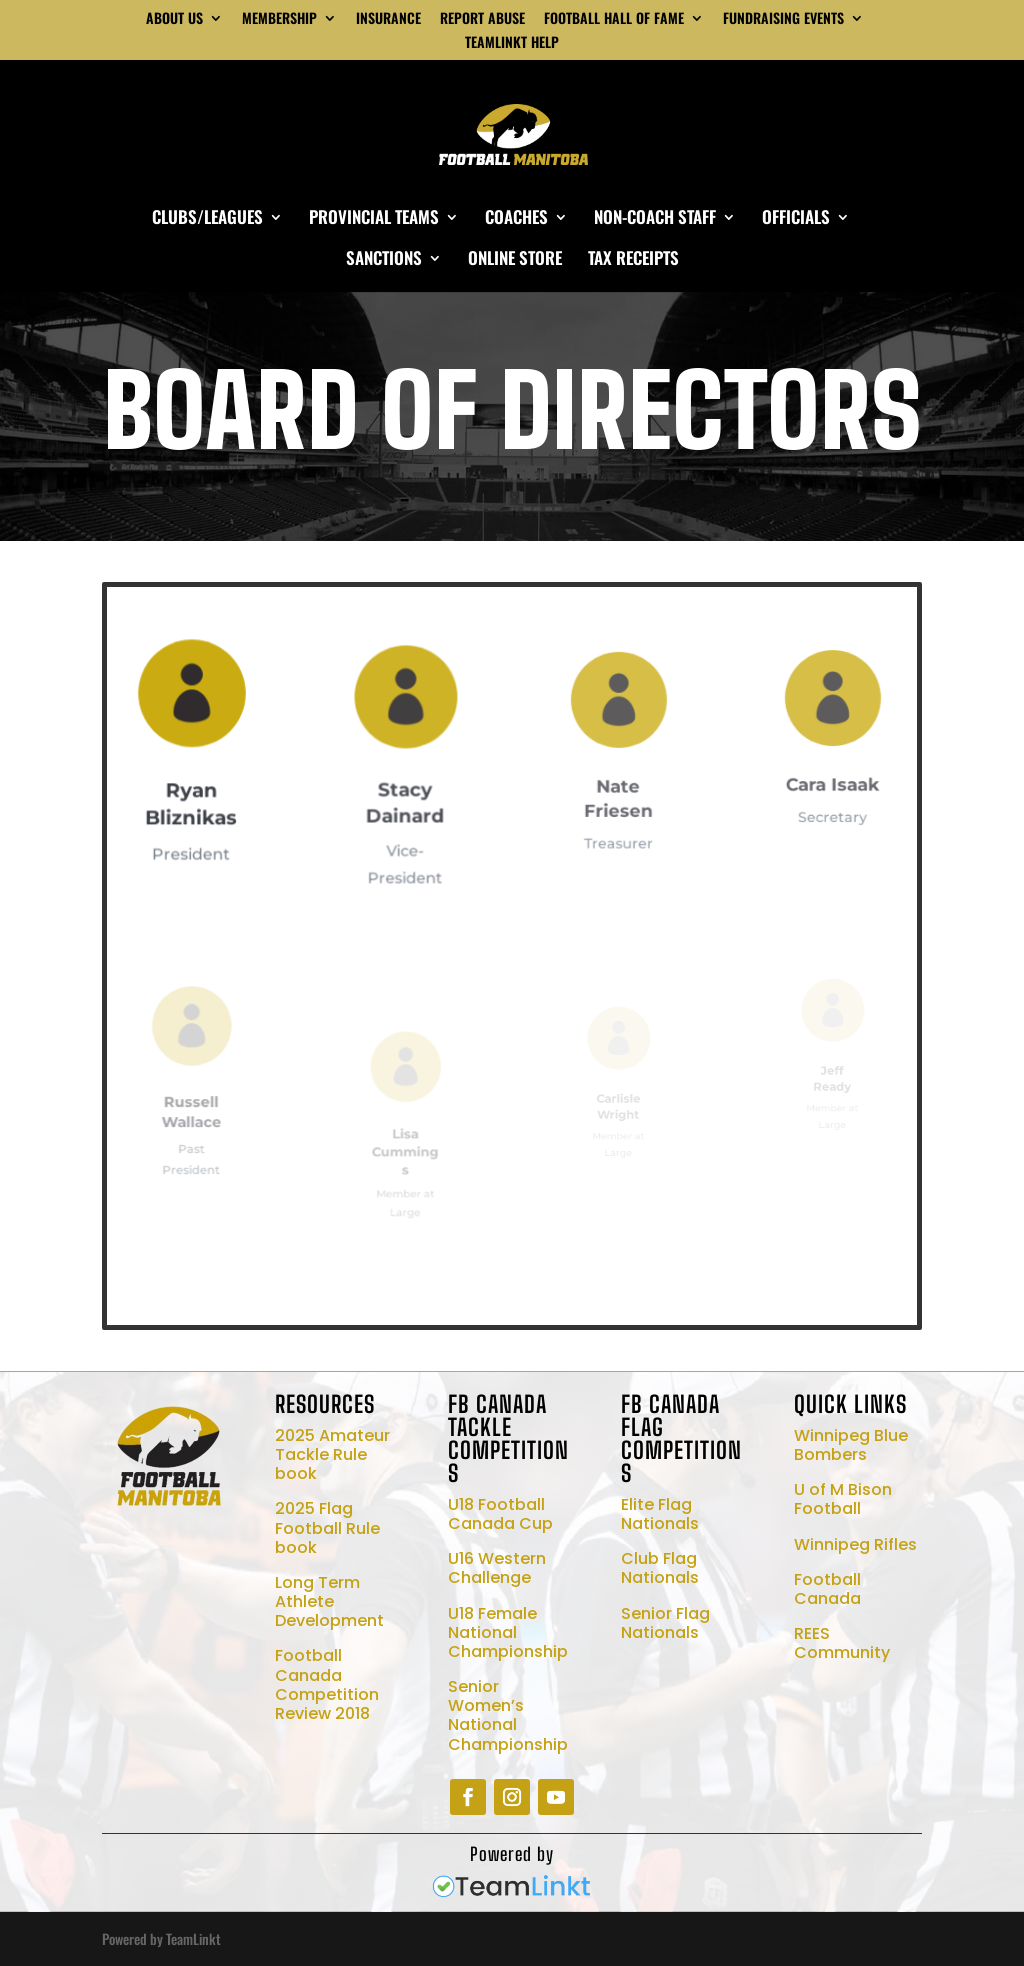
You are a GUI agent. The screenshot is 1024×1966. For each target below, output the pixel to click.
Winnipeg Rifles (855, 1544)
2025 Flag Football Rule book (327, 1527)
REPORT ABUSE (482, 19)
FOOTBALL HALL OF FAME (614, 19)
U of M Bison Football (843, 1499)
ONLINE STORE (515, 260)
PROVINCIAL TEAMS (374, 219)
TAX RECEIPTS (633, 260)
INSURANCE (388, 19)
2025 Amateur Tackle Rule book (332, 1454)
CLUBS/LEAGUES (207, 219)
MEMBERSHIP (279, 19)
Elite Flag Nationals (660, 1514)
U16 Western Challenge (497, 1568)
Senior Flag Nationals (665, 1623)
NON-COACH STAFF (655, 219)
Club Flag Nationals (660, 1568)
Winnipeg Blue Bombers (851, 1445)
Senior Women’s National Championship (508, 1715)
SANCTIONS (384, 260)
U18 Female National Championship (508, 1632)
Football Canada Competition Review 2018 (327, 1684)
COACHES (516, 219)
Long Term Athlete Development (329, 1601)
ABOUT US (174, 19)
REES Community (842, 1643)
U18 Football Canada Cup (500, 1514)
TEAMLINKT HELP (512, 43)
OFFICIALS (796, 219)
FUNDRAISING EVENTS (783, 19)
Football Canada (827, 1589)
